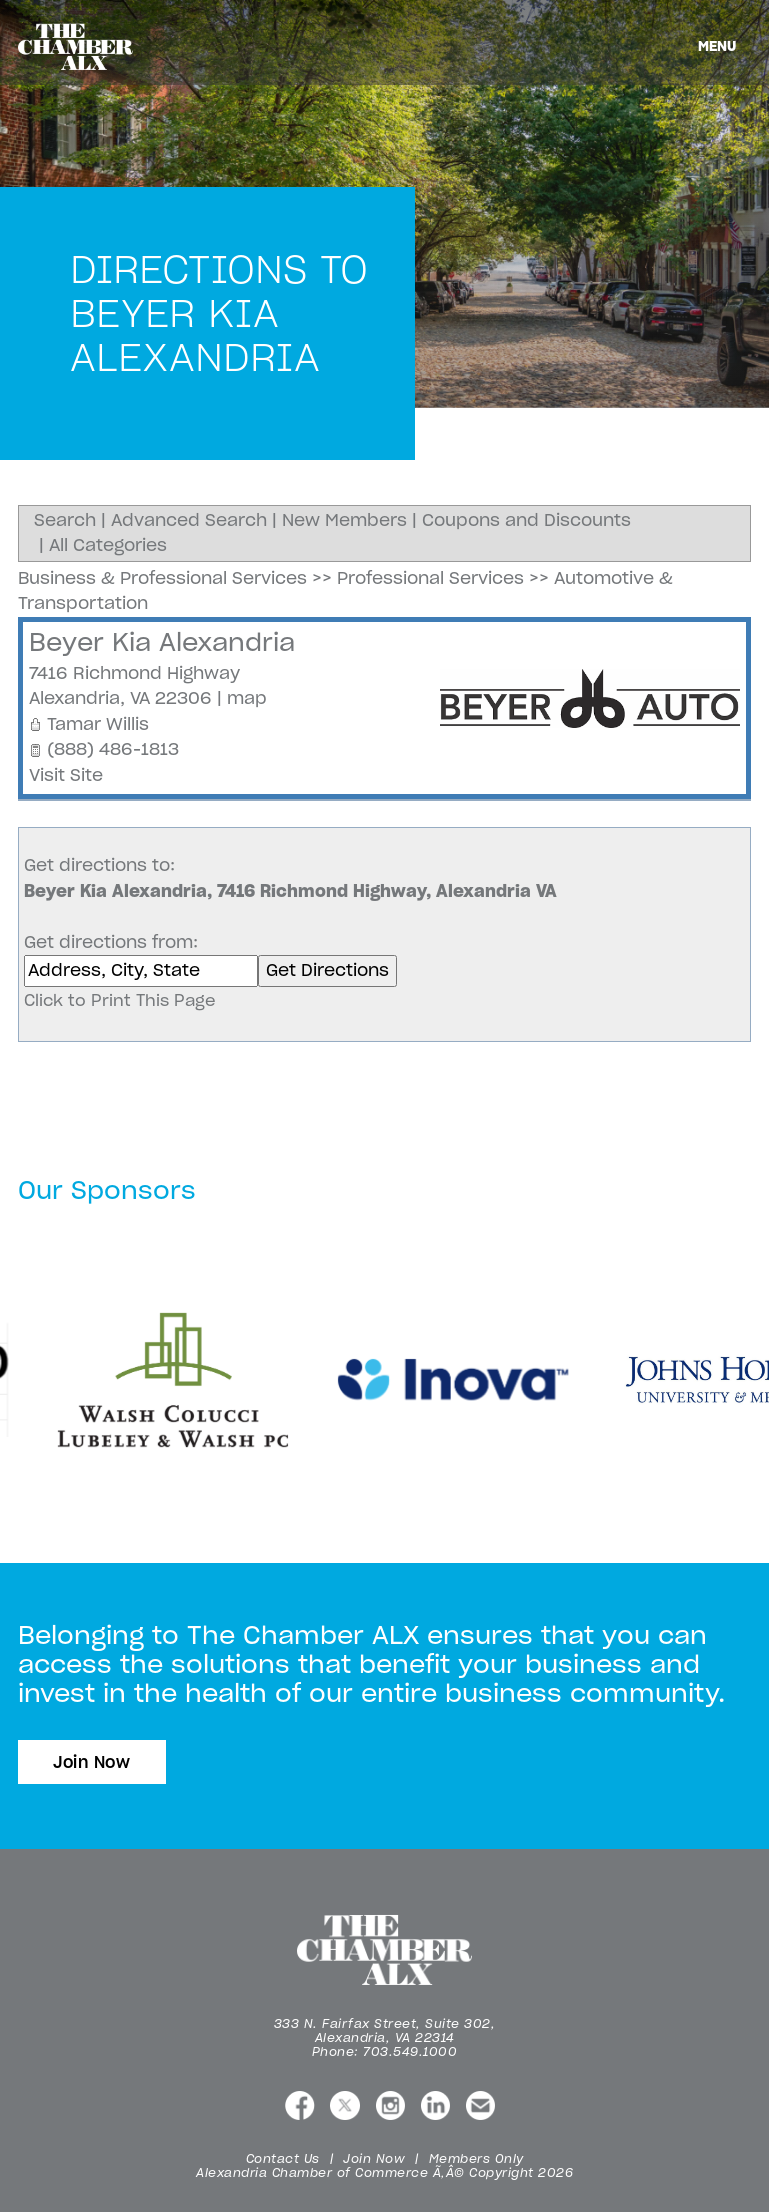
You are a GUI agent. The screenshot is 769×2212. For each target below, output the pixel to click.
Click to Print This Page (120, 1000)
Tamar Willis (98, 724)
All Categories (108, 545)
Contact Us (283, 2158)
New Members (344, 520)
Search (65, 520)
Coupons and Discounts (526, 520)
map (247, 698)
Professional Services (430, 578)
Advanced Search (189, 520)
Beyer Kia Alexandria (162, 642)
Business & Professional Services (162, 578)
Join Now (92, 1762)
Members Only (476, 2158)
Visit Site (66, 775)
